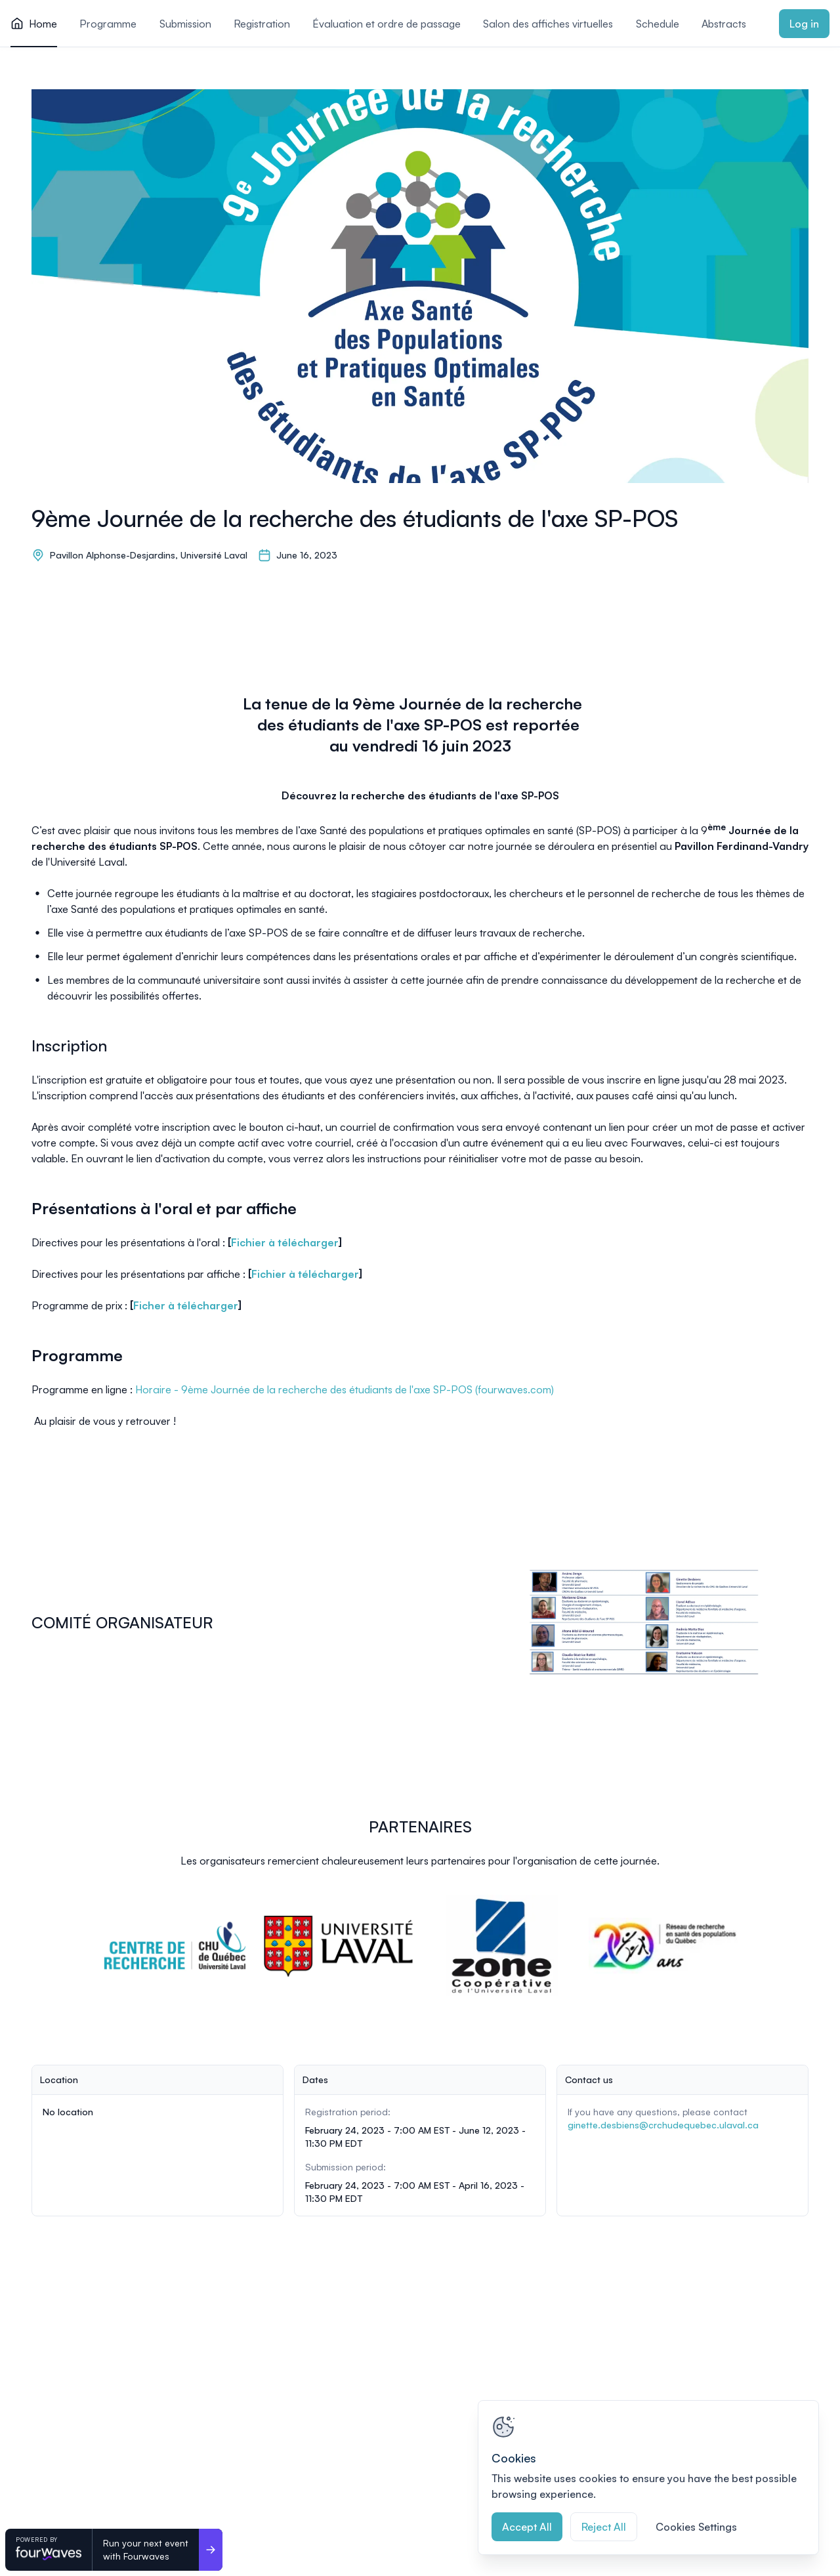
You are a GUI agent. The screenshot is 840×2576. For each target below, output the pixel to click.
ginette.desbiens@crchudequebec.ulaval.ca (663, 2124)
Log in (804, 23)
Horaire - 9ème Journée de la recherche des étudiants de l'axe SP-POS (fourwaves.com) (344, 1389)
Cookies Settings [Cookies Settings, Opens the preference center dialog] (696, 2526)
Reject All (603, 2526)
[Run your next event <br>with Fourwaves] (210, 2550)
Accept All (527, 2526)
